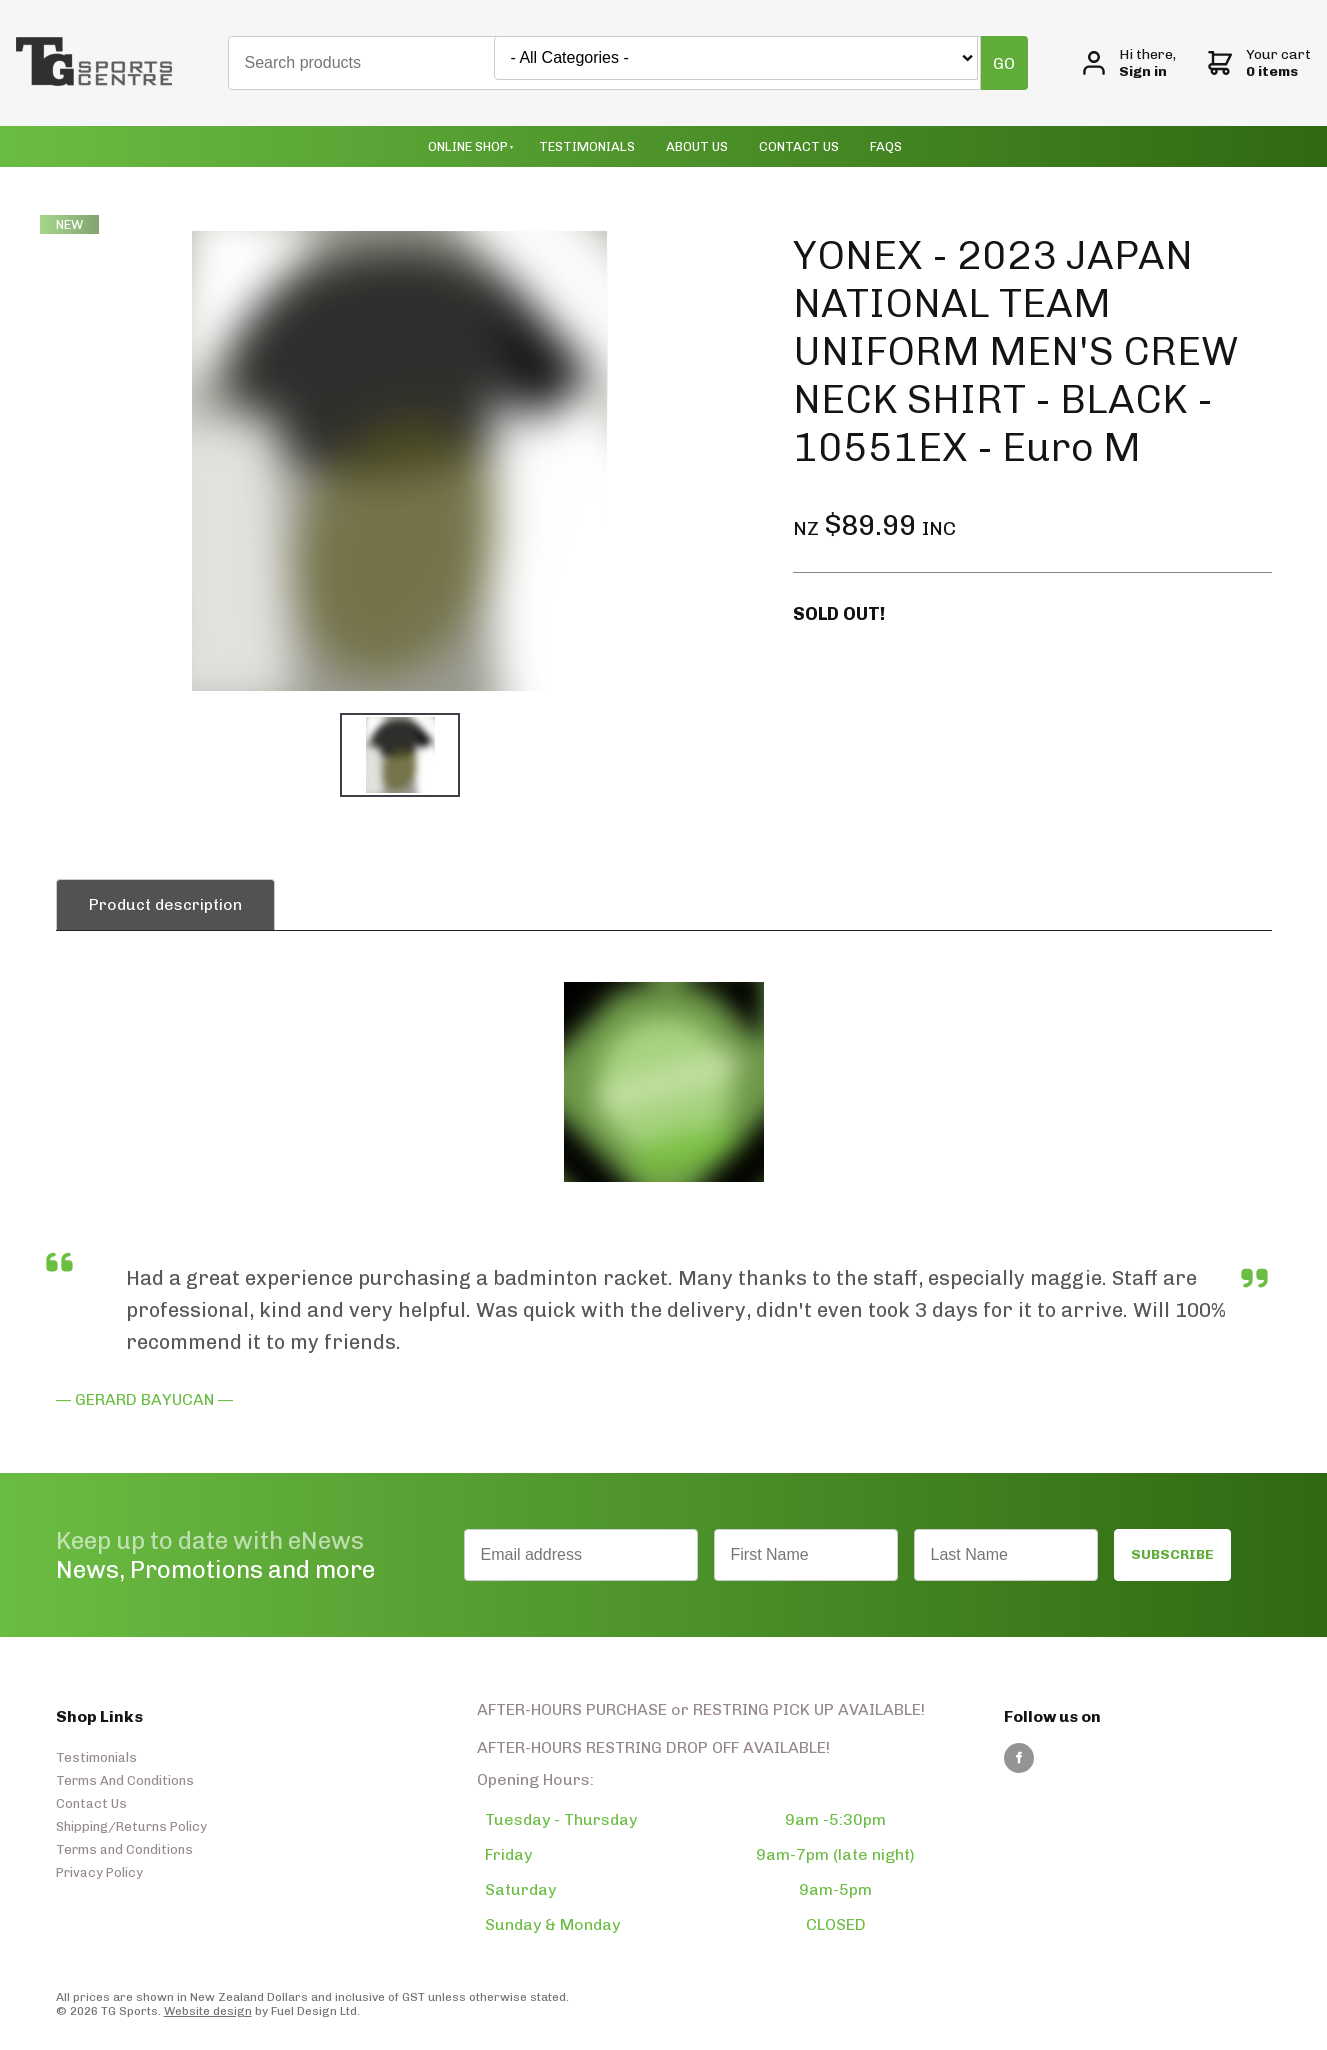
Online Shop (468, 146)
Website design (208, 2011)
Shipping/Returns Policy (131, 1826)
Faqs (886, 146)
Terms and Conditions (124, 1849)
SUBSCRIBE (1172, 1554)
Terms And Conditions (125, 1780)
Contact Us (799, 146)
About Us (697, 146)
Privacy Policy (99, 1872)
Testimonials (587, 146)
